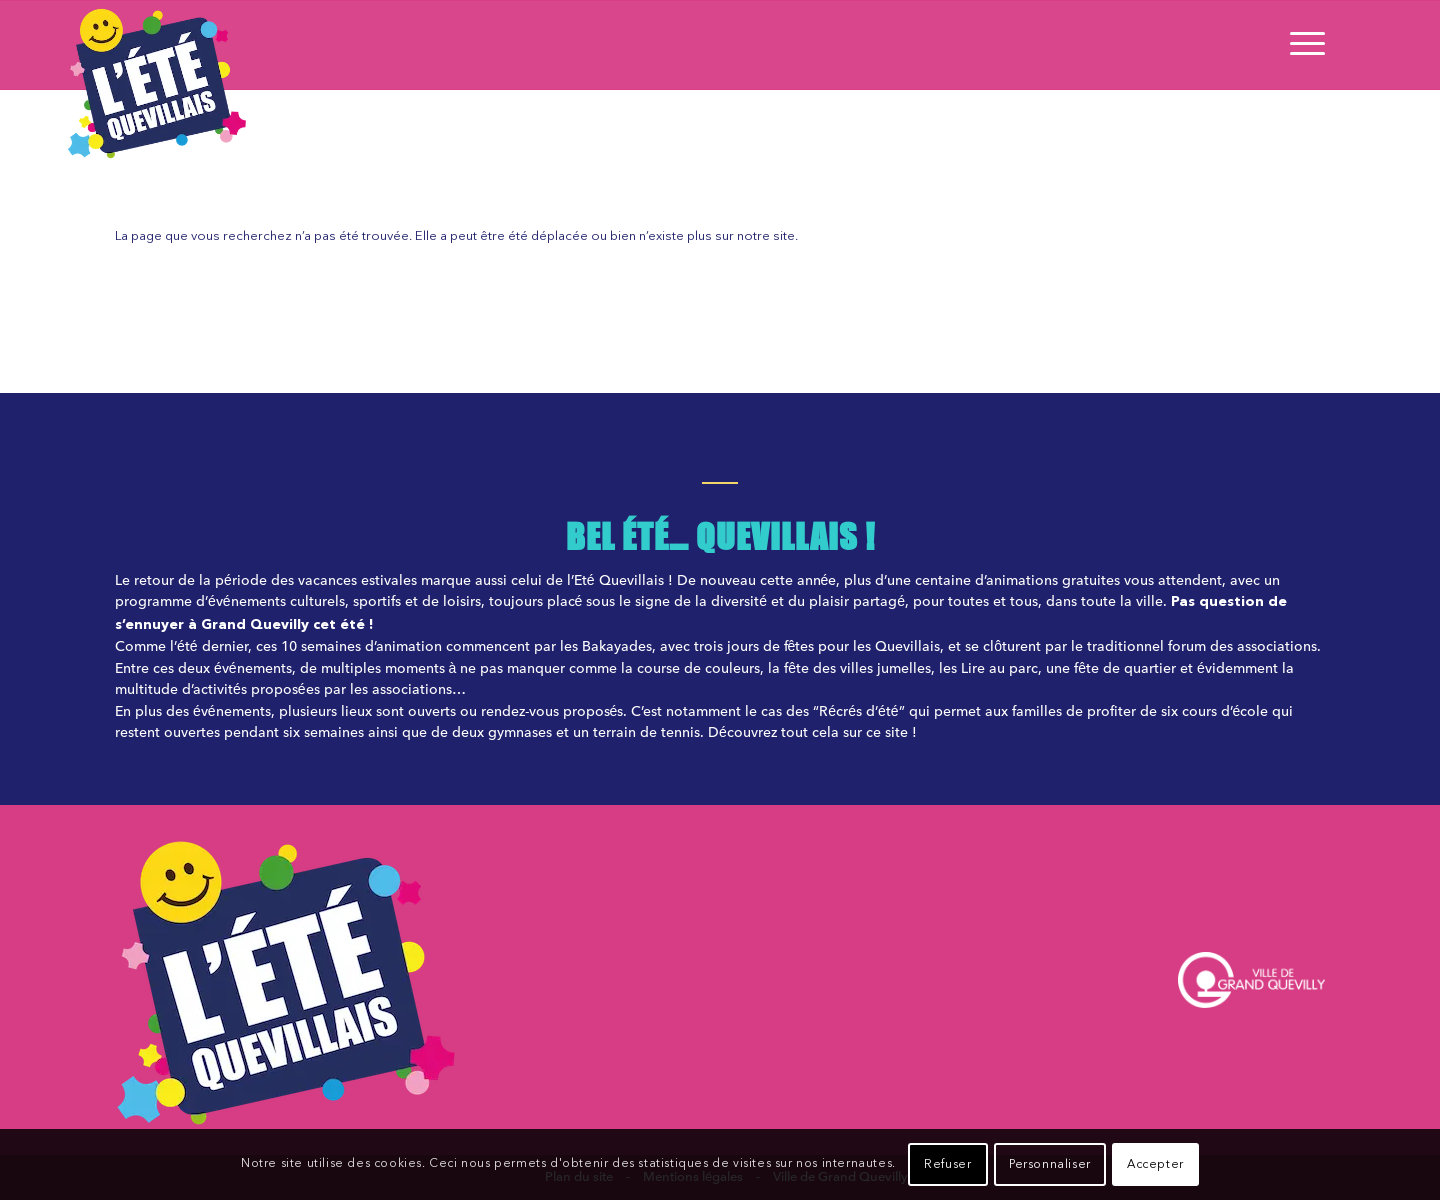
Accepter (1155, 1165)
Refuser (947, 1165)
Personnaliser (1050, 1165)
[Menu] (1301, 45)
